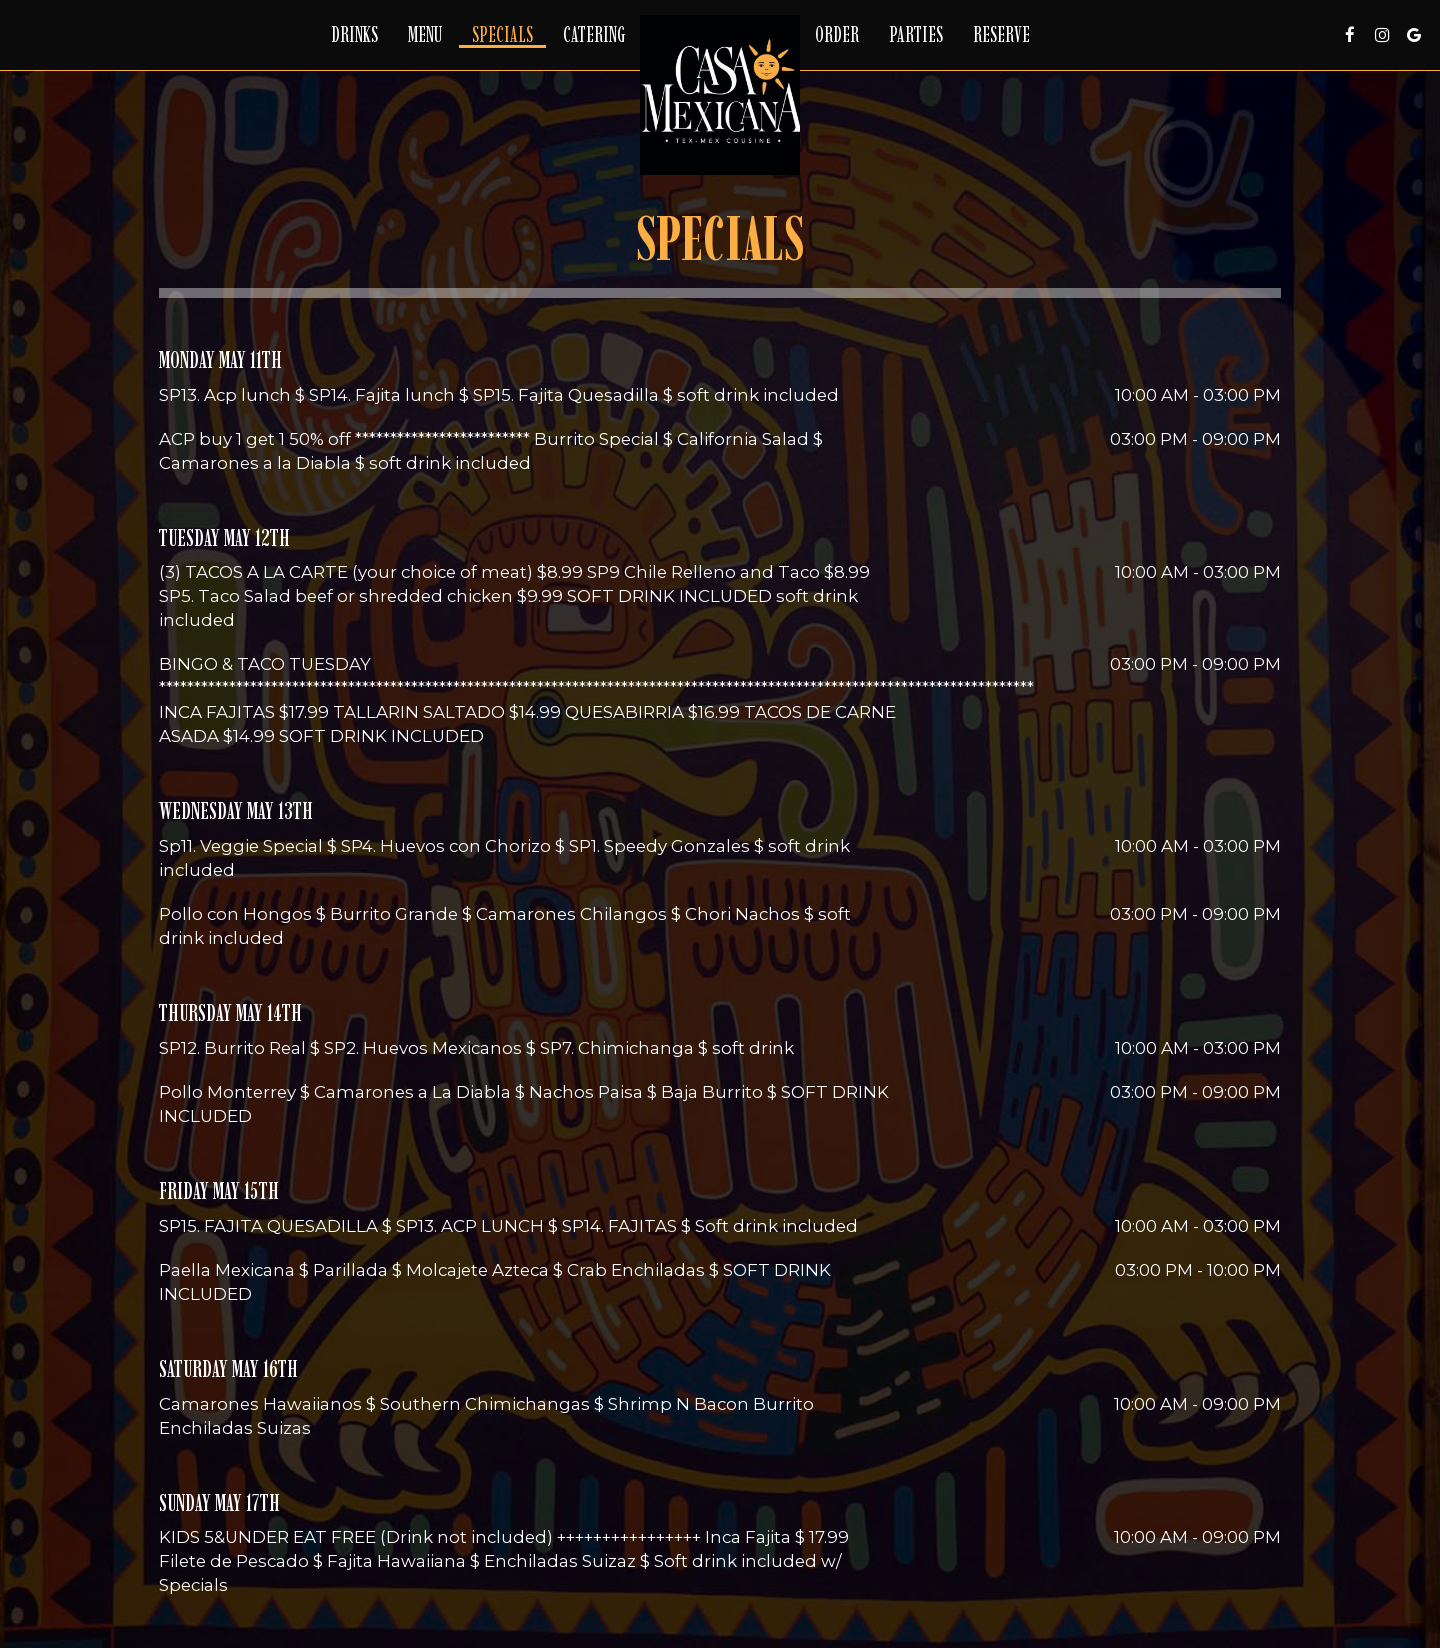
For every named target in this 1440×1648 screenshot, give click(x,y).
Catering (594, 35)
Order (837, 35)
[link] (720, 95)
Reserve (1001, 35)
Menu (425, 35)
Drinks (354, 35)
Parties (916, 35)
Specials (502, 35)
